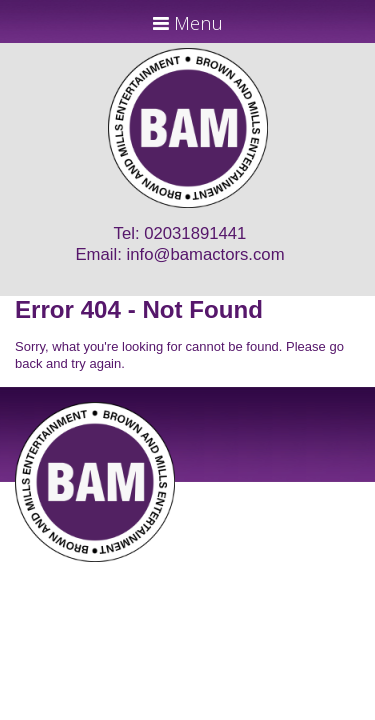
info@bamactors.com (206, 254)
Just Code (318, 569)
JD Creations (145, 569)
